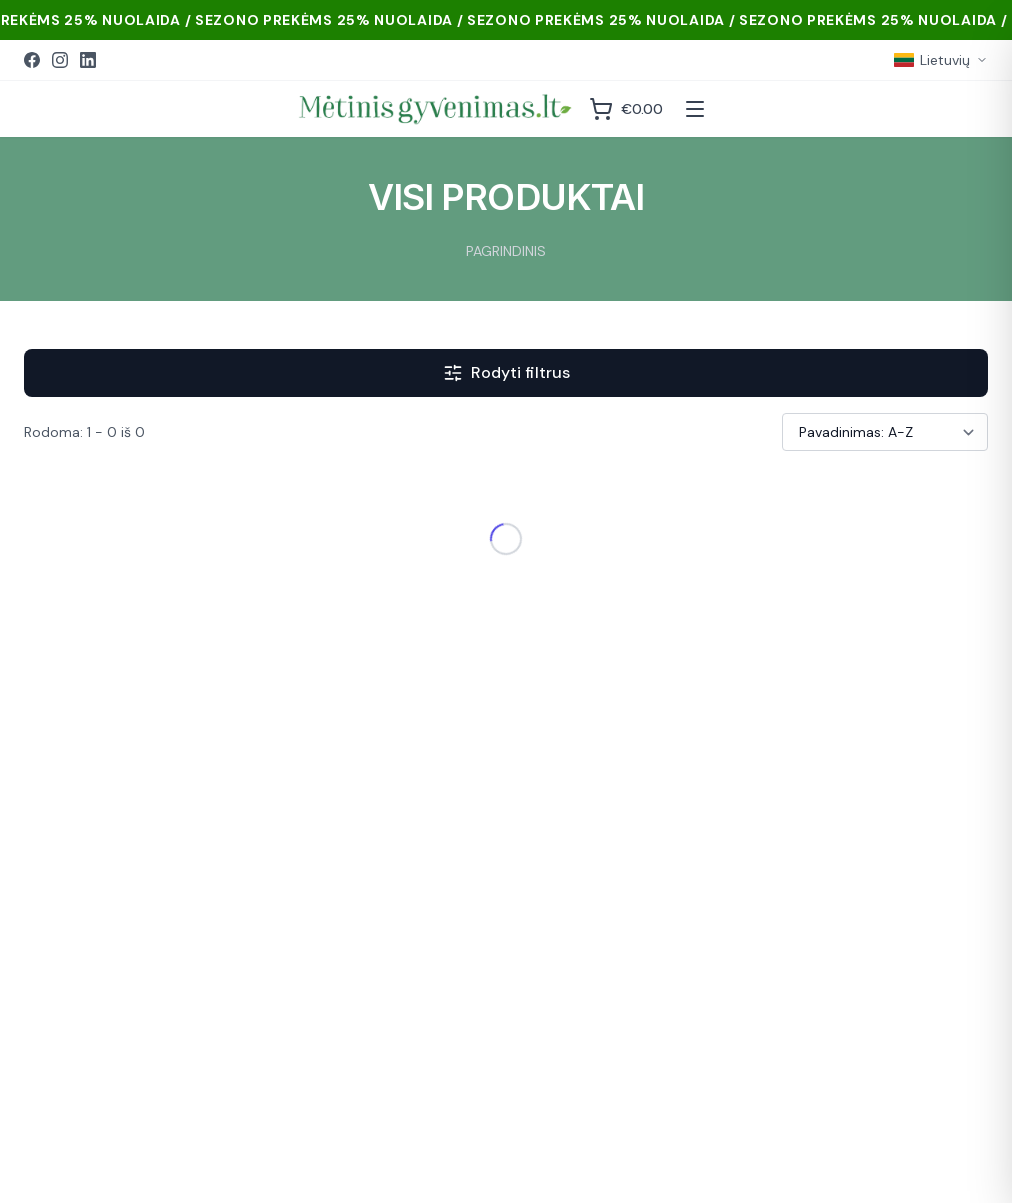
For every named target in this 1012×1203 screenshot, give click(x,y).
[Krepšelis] (626, 109)
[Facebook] (32, 60)
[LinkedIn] (88, 60)
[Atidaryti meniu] (695, 109)
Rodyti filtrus (506, 372)
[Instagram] (60, 60)
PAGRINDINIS (506, 251)
